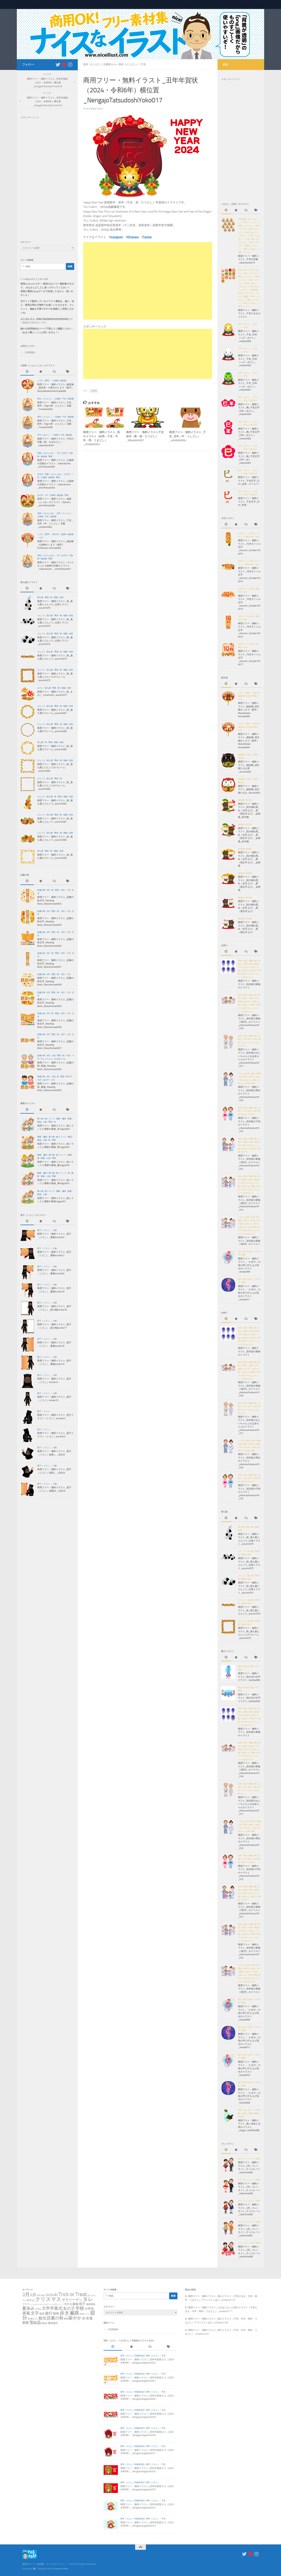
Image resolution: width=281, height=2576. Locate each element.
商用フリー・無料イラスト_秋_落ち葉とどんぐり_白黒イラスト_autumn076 (55, 604)
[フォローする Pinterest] (64, 64)
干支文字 (253, 400)
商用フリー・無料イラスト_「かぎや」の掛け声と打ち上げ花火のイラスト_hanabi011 (249, 1293)
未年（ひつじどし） (247, 293)
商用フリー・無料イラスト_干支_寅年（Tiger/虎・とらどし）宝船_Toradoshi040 (55, 405)
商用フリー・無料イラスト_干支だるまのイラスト (249, 313)
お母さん (245, 970)
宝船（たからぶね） (46, 453)
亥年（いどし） (245, 252)
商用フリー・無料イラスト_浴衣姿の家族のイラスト (249, 984)
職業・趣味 (61, 1119)
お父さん (247, 967)
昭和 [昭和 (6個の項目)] (56, 2313)
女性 (251, 964)
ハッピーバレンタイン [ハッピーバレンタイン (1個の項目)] (41, 2304)
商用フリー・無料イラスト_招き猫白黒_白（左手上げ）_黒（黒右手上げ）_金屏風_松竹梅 (249, 810)
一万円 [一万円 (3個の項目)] (65, 2304)
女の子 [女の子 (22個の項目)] (69, 2308)
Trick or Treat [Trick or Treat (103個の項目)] (72, 2294)
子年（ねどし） (44, 435)
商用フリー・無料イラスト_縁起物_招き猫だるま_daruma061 (249, 789)
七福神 (56, 380)
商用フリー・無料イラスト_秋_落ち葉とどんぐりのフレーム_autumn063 (55, 785)
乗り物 (40, 1119)
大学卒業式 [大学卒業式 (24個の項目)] (52, 2308)
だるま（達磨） (252, 755)
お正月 (64, 453)
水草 (257, 2110)
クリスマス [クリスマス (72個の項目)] (48, 2299)
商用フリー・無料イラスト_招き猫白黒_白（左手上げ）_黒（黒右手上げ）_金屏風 (249, 859)
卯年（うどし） (153, 2356)
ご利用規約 (29, 352)
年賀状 (94, 391)
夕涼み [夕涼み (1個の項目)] (38, 2309)
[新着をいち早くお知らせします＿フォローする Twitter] (58, 64)
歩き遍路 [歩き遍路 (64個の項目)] (69, 2313)
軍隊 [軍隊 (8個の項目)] (25, 2323)
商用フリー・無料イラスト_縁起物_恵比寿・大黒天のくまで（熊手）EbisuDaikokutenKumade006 (55, 387)
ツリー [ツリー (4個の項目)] (26, 2304)
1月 (58, 453)
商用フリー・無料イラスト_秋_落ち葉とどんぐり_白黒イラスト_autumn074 (55, 640)
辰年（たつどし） (129, 64)
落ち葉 (40, 597)
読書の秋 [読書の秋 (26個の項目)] (55, 2318)
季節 (50, 456)
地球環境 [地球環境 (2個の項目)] (90, 2304)
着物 (251, 961)
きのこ (40, 688)
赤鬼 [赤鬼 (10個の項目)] (89, 2318)
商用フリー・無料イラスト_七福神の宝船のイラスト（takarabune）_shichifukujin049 (55, 484)
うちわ (241, 1073)
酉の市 (56, 534)
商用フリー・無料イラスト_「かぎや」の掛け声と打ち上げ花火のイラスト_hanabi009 (249, 1265)
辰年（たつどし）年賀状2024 (99, 64)
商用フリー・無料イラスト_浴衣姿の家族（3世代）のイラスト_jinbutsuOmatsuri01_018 (249, 1022)
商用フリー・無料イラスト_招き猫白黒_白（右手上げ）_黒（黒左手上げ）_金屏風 (249, 883)
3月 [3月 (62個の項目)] (26, 2294)
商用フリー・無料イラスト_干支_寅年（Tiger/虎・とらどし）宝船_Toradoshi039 (55, 424)
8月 (253, 967)
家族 (39, 1122)
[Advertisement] (147, 281)
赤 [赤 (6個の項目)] (83, 2318)
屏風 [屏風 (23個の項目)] (26, 2313)
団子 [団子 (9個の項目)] (82, 2304)
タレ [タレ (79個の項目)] (88, 2299)
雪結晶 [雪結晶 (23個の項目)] (35, 2322)
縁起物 (63, 380)
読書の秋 (41, 890)
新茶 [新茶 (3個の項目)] (41, 2313)
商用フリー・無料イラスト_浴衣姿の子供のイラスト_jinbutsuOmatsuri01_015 (249, 1125)
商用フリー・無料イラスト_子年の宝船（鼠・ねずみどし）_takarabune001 (55, 442)
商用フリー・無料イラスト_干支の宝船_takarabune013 (248, 259)
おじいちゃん (47, 1059)
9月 (48, 890)
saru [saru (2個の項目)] (43, 2295)
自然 (61, 597)
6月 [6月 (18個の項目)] (33, 2294)
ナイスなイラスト (94, 108)
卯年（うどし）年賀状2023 (132, 2356)
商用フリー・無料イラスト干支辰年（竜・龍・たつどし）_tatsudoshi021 (145, 436)
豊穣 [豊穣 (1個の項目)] (66, 2319)
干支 (143, 64)
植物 (56, 597)
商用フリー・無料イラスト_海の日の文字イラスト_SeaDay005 (249, 1698)
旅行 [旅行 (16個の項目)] (49, 2313)
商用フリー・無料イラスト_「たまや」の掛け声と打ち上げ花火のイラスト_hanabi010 (249, 2068)
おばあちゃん (60, 1059)
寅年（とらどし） (45, 399)
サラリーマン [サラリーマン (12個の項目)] (72, 2300)
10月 (63, 890)
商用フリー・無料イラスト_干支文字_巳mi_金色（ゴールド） (249, 480)
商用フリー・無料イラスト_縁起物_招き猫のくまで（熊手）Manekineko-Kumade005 (248, 710)
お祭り (244, 998)
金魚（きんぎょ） (246, 2110)
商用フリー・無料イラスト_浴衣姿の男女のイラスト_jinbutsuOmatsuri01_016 (249, 1094)
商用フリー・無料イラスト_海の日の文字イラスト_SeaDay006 (249, 1676)
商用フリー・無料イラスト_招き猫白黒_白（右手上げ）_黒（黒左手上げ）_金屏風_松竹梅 (249, 835)
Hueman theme (61, 2568)
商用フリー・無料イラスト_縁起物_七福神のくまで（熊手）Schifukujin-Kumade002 (55, 544)
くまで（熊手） (44, 380)
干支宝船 (242, 219)
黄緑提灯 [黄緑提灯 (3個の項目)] (53, 2323)
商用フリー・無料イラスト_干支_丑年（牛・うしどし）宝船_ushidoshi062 (55, 523)
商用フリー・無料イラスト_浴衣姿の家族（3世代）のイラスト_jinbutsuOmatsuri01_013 (249, 1203)
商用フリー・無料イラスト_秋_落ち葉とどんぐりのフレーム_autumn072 (55, 677)
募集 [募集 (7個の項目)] (75, 2304)
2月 (239, 2159)
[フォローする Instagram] (70, 64)
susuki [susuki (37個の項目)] (52, 2294)
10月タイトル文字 (246, 533)
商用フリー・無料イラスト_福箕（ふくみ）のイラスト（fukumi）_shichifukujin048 (54, 502)
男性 (245, 964)
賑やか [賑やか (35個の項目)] (75, 2317)
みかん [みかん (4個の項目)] (31, 2300)
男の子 (69, 1076)
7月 (239, 967)
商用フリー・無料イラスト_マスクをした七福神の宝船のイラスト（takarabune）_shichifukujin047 (55, 565)
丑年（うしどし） (64, 513)
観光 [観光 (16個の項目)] (42, 2318)
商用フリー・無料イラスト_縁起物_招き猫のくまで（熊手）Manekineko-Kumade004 (248, 741)
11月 (41, 538)
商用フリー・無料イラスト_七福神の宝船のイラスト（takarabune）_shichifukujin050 (55, 463)
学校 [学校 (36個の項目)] (79, 2308)
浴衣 (240, 961)
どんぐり (41, 615)
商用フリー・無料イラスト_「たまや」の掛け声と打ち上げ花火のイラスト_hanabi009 (249, 2096)
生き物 (241, 2116)
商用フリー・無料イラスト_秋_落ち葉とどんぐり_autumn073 (249, 1610)
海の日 (246, 1666)
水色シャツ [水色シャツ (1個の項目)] (85, 2314)
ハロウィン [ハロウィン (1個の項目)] (56, 2304)
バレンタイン (248, 2159)
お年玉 (40, 474)
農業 (70, 1119)
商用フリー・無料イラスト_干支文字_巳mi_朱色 (248, 501)
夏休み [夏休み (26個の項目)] (28, 2308)
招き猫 (248, 696)
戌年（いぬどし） (251, 249)
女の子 (46, 1080)
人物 (53, 1055)
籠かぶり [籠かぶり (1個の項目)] (34, 2319)
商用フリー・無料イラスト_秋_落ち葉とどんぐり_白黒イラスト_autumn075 (55, 622)
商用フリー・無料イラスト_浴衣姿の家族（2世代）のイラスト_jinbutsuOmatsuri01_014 (249, 1162)
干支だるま (243, 270)
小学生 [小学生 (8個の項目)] (89, 2309)
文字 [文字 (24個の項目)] (35, 2313)
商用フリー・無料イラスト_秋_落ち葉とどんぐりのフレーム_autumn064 (55, 767)
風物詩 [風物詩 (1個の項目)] (44, 2323)
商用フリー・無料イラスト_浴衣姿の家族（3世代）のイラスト (249, 1240)
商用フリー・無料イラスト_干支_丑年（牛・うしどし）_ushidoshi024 (187, 436)
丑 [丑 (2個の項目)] (71, 2304)
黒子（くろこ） (44, 1230)
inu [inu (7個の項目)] (39, 2295)
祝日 (240, 1666)
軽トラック (50, 1119)
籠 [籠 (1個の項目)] (29, 2319)
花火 (245, 961)
